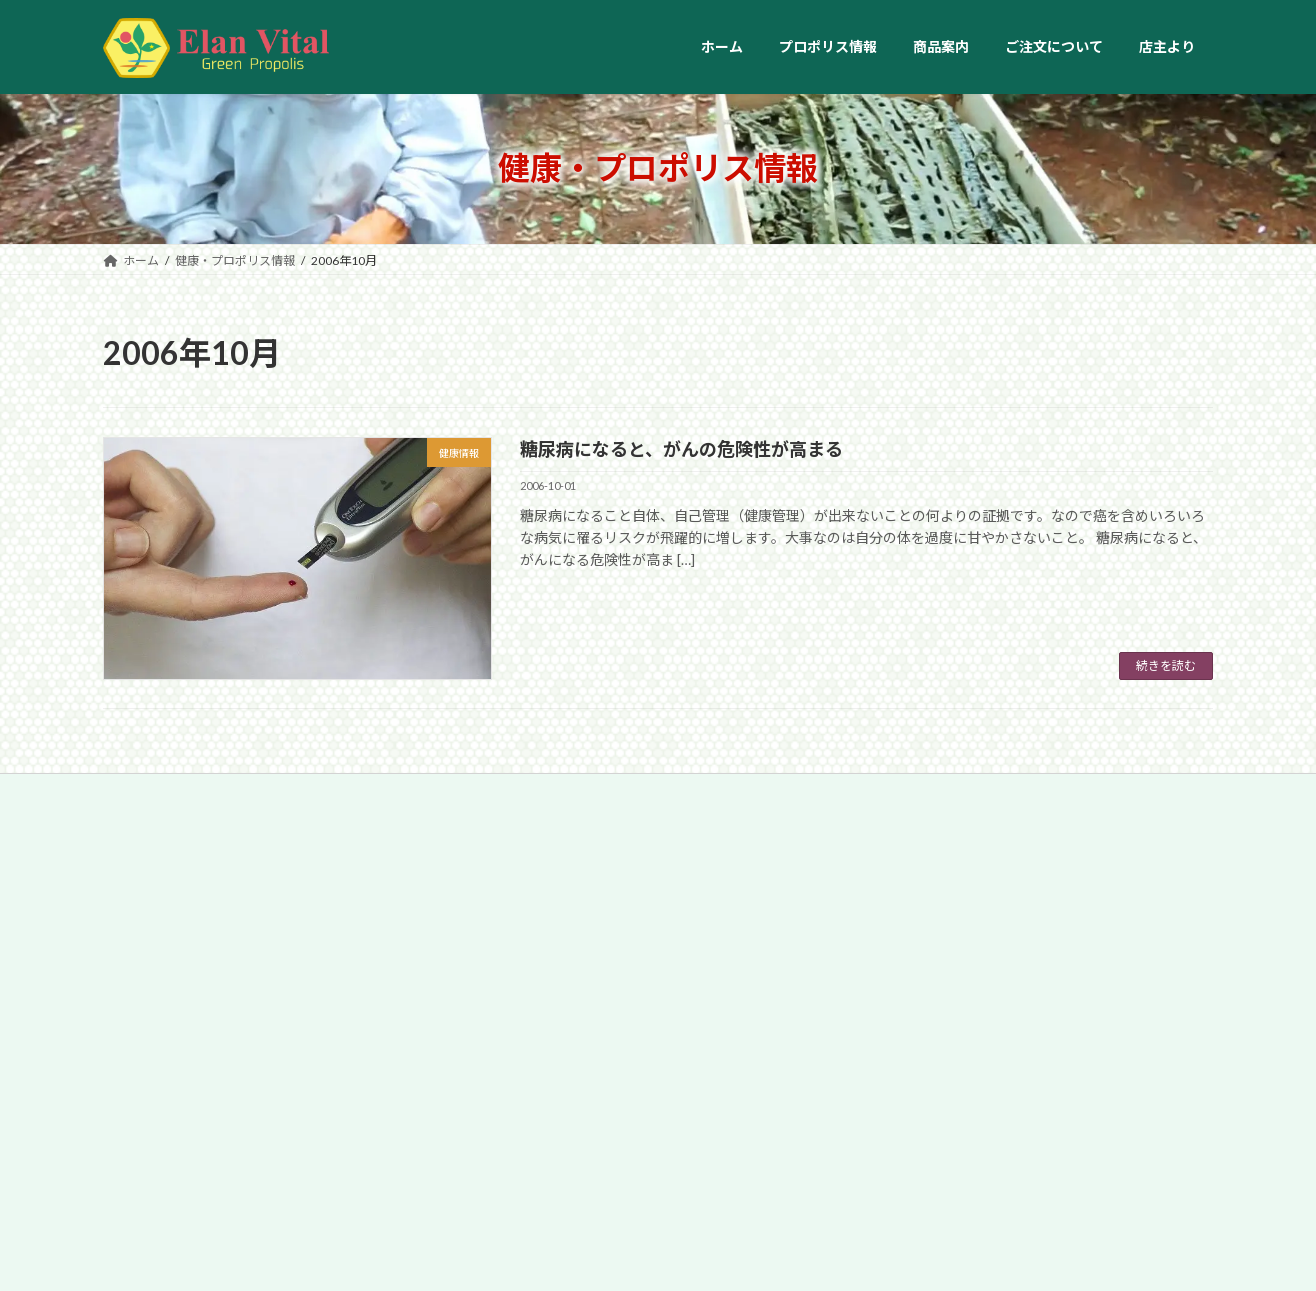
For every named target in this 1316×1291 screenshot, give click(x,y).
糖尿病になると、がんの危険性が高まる (681, 449)
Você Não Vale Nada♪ (1029, 1108)
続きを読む (1166, 665)
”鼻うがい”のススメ (641, 995)
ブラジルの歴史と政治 (1030, 995)
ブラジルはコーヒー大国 (1037, 882)
